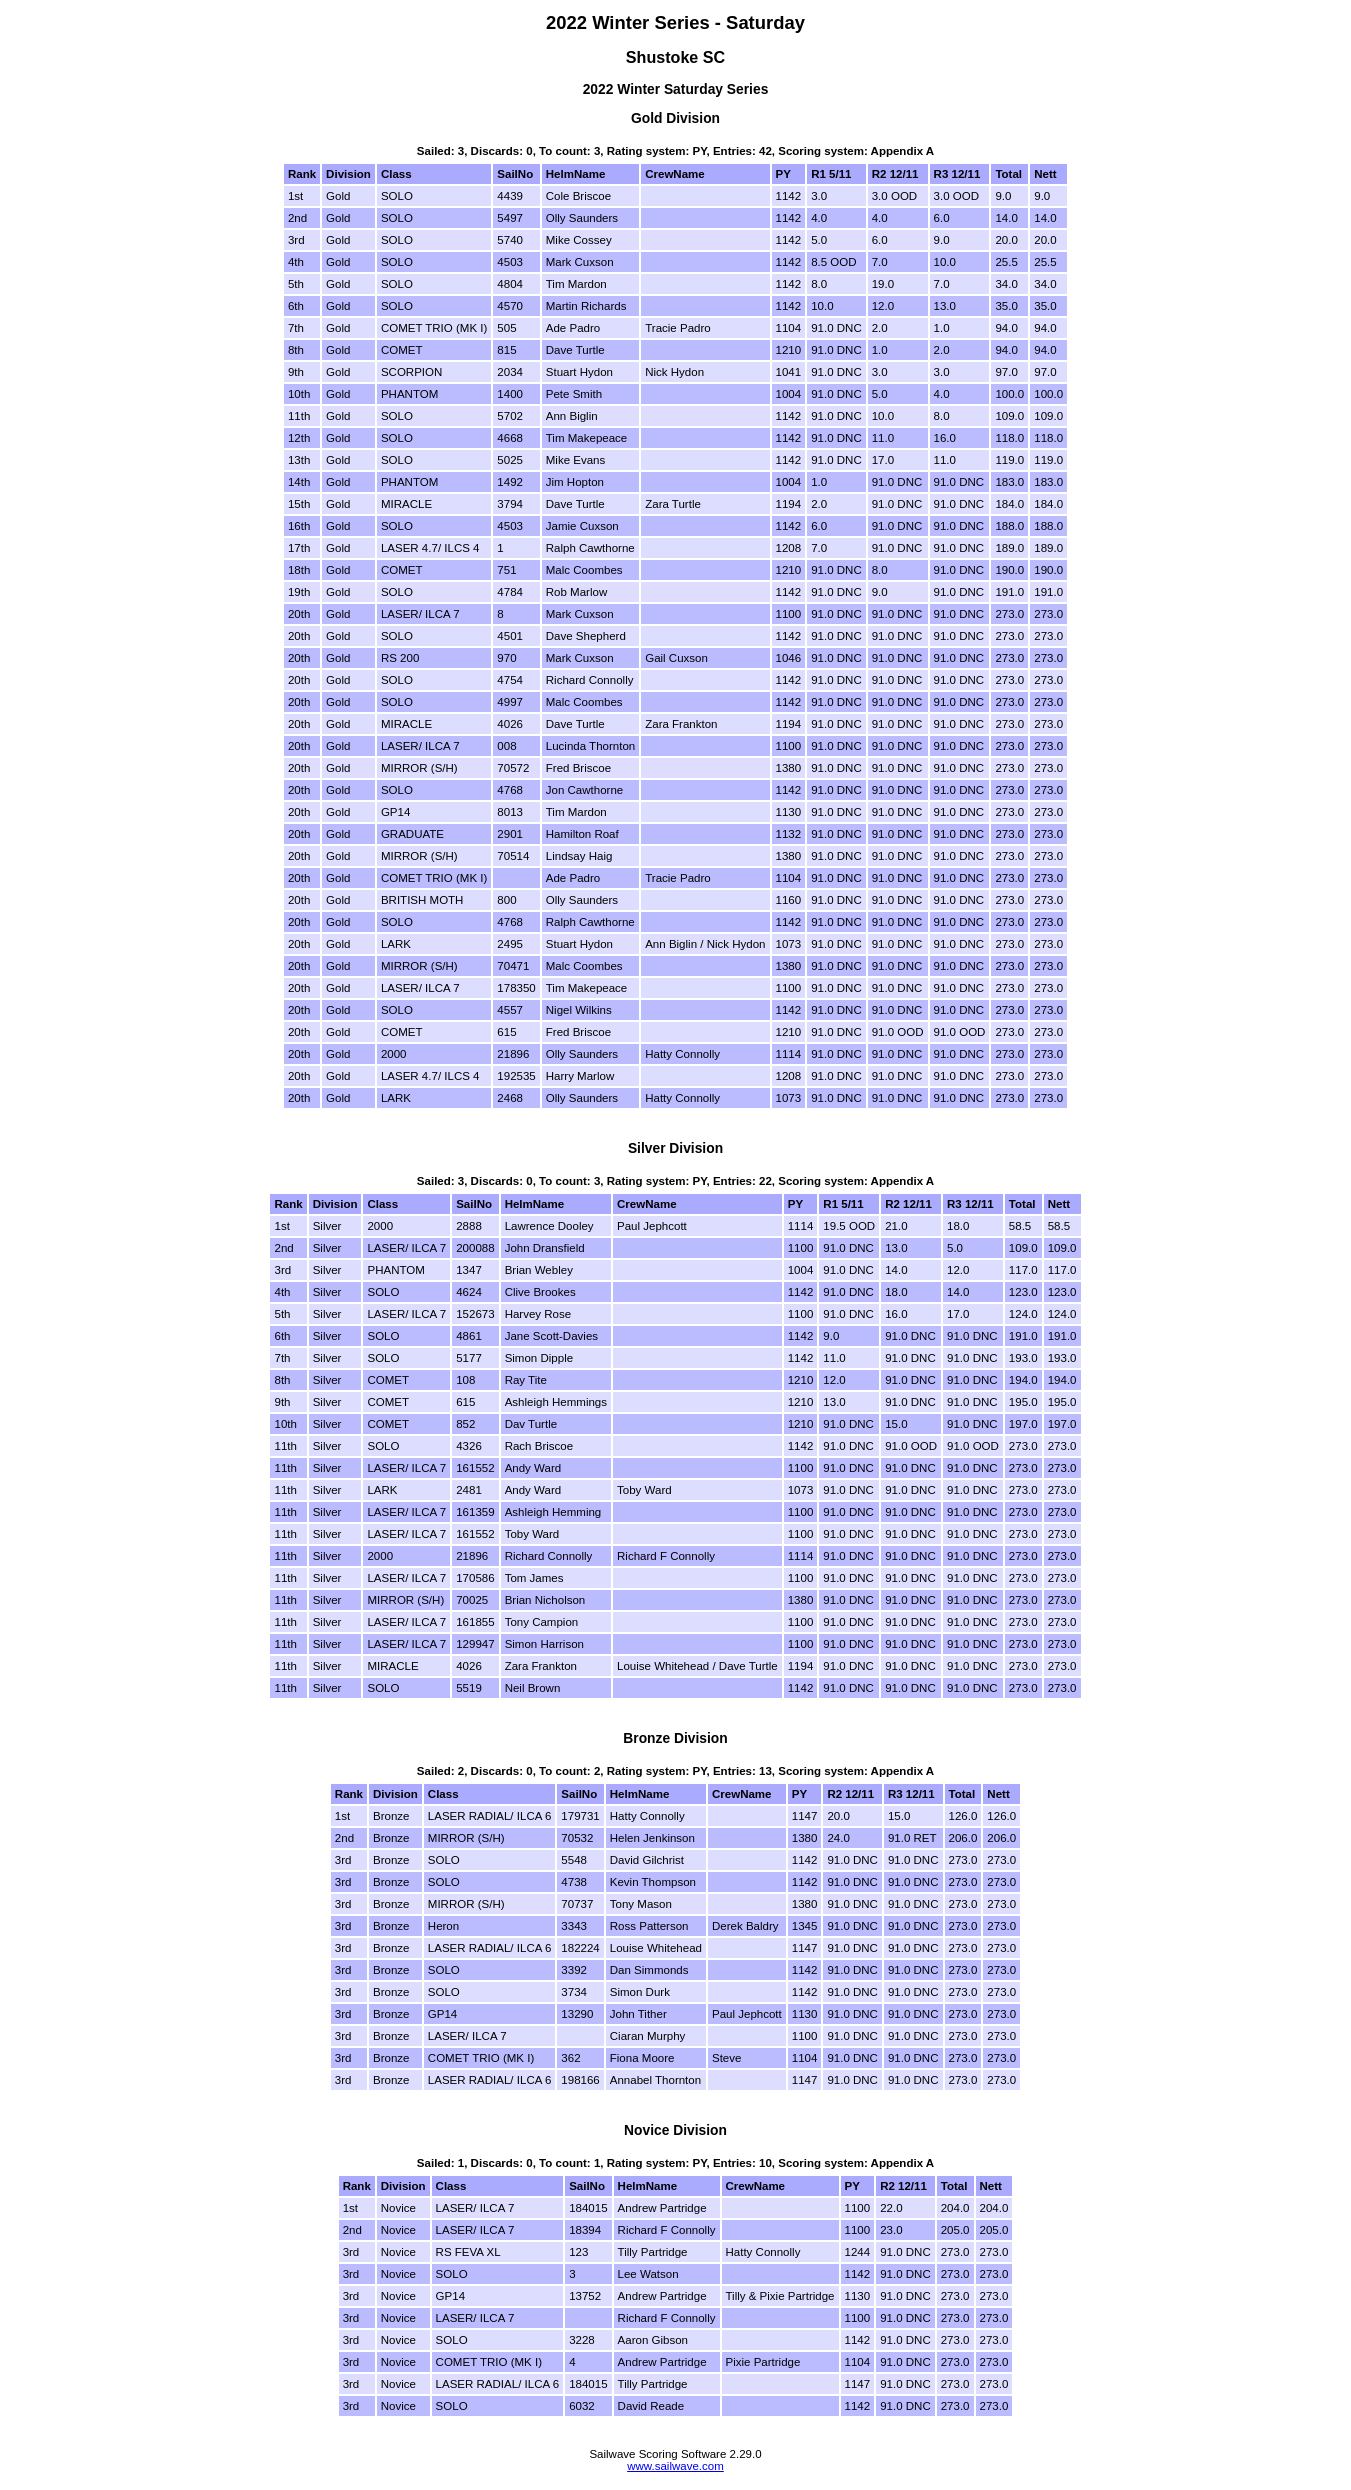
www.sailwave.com (675, 2466)
